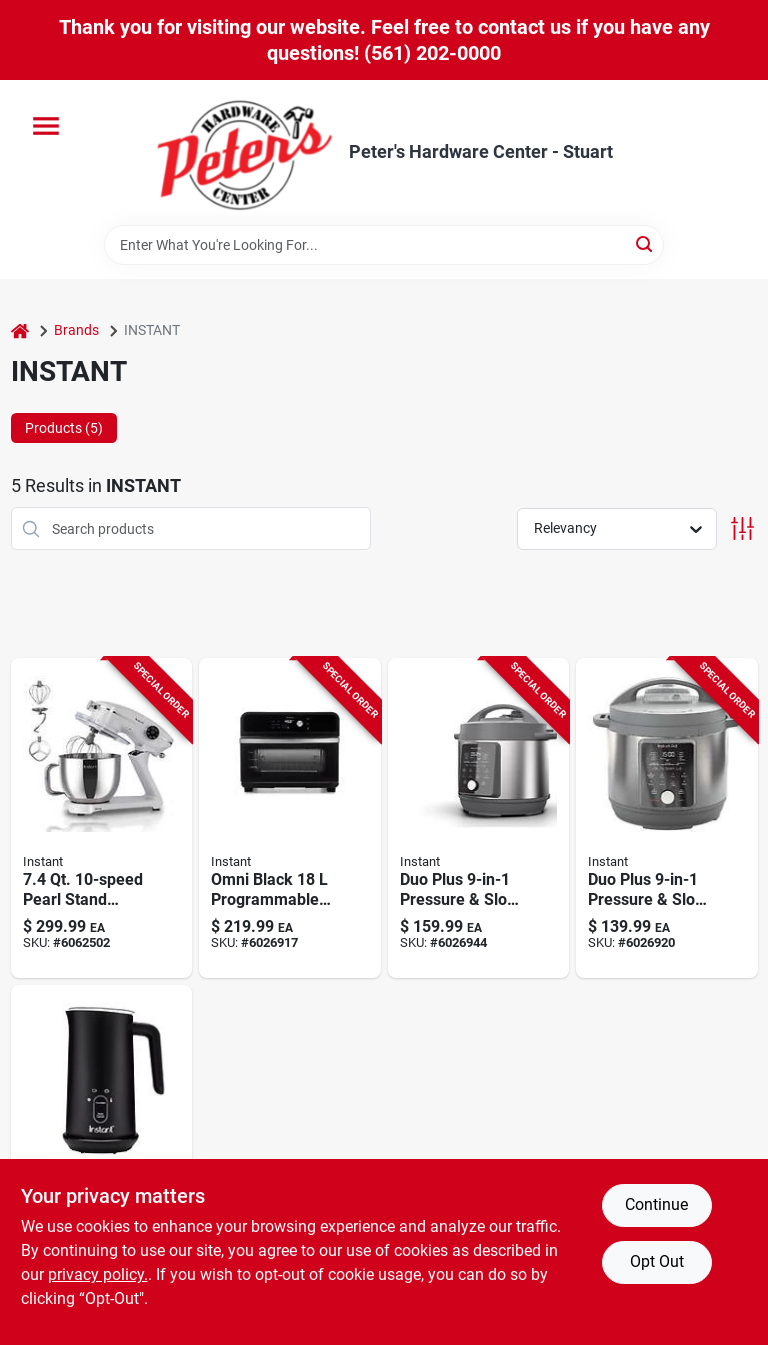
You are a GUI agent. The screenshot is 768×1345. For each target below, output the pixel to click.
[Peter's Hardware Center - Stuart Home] (245, 152)
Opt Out (657, 1261)
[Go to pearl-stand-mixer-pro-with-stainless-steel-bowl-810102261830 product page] (102, 818)
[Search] (645, 243)
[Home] (20, 330)
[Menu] (46, 126)
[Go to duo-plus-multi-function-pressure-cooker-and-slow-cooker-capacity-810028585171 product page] (667, 818)
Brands (76, 330)
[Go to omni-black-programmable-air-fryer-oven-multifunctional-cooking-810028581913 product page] (290, 818)
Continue (656, 1204)
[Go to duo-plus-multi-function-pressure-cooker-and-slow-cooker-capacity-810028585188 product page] (479, 818)
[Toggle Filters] (742, 528)
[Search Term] (384, 245)
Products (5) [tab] (64, 428)
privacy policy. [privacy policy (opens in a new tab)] (98, 1274)
